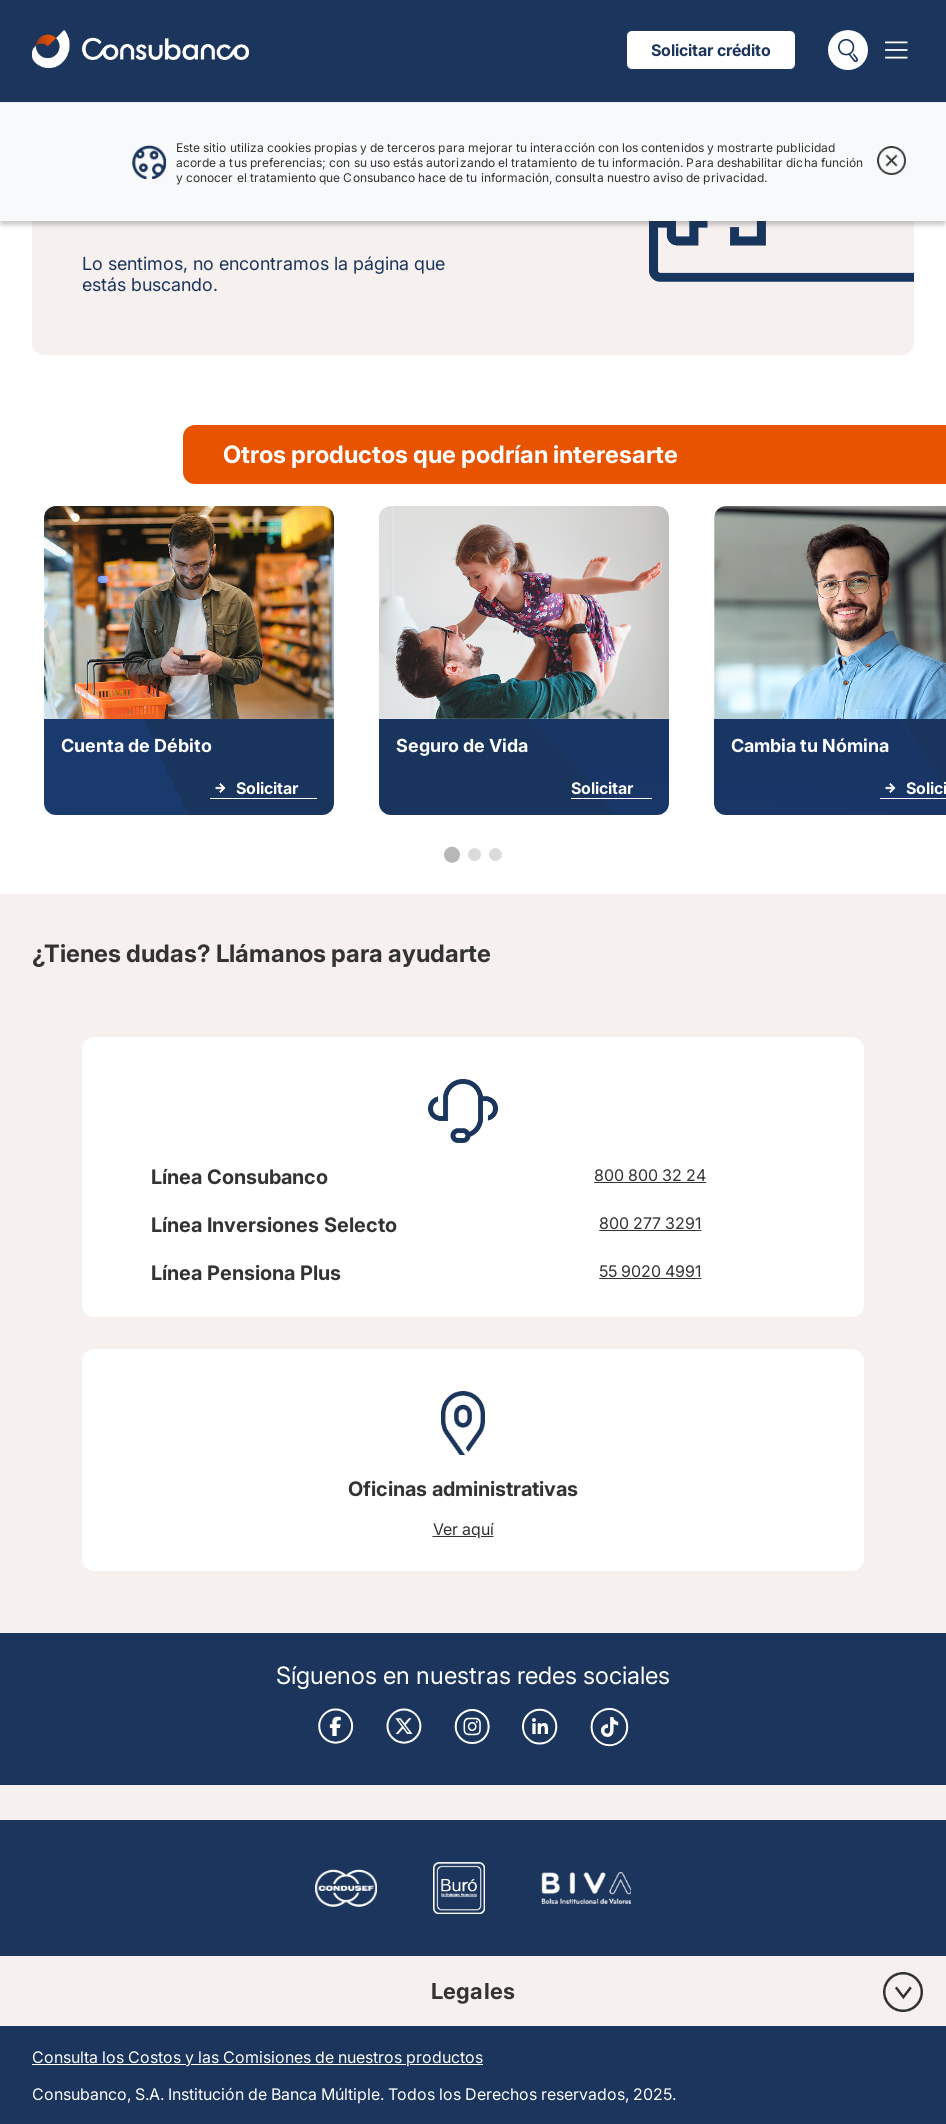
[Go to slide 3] (495, 854)
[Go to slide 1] (452, 855)
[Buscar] (848, 50)
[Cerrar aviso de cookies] (891, 162)
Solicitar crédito (711, 50)
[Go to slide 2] (474, 854)
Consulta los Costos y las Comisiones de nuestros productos (257, 2057)
